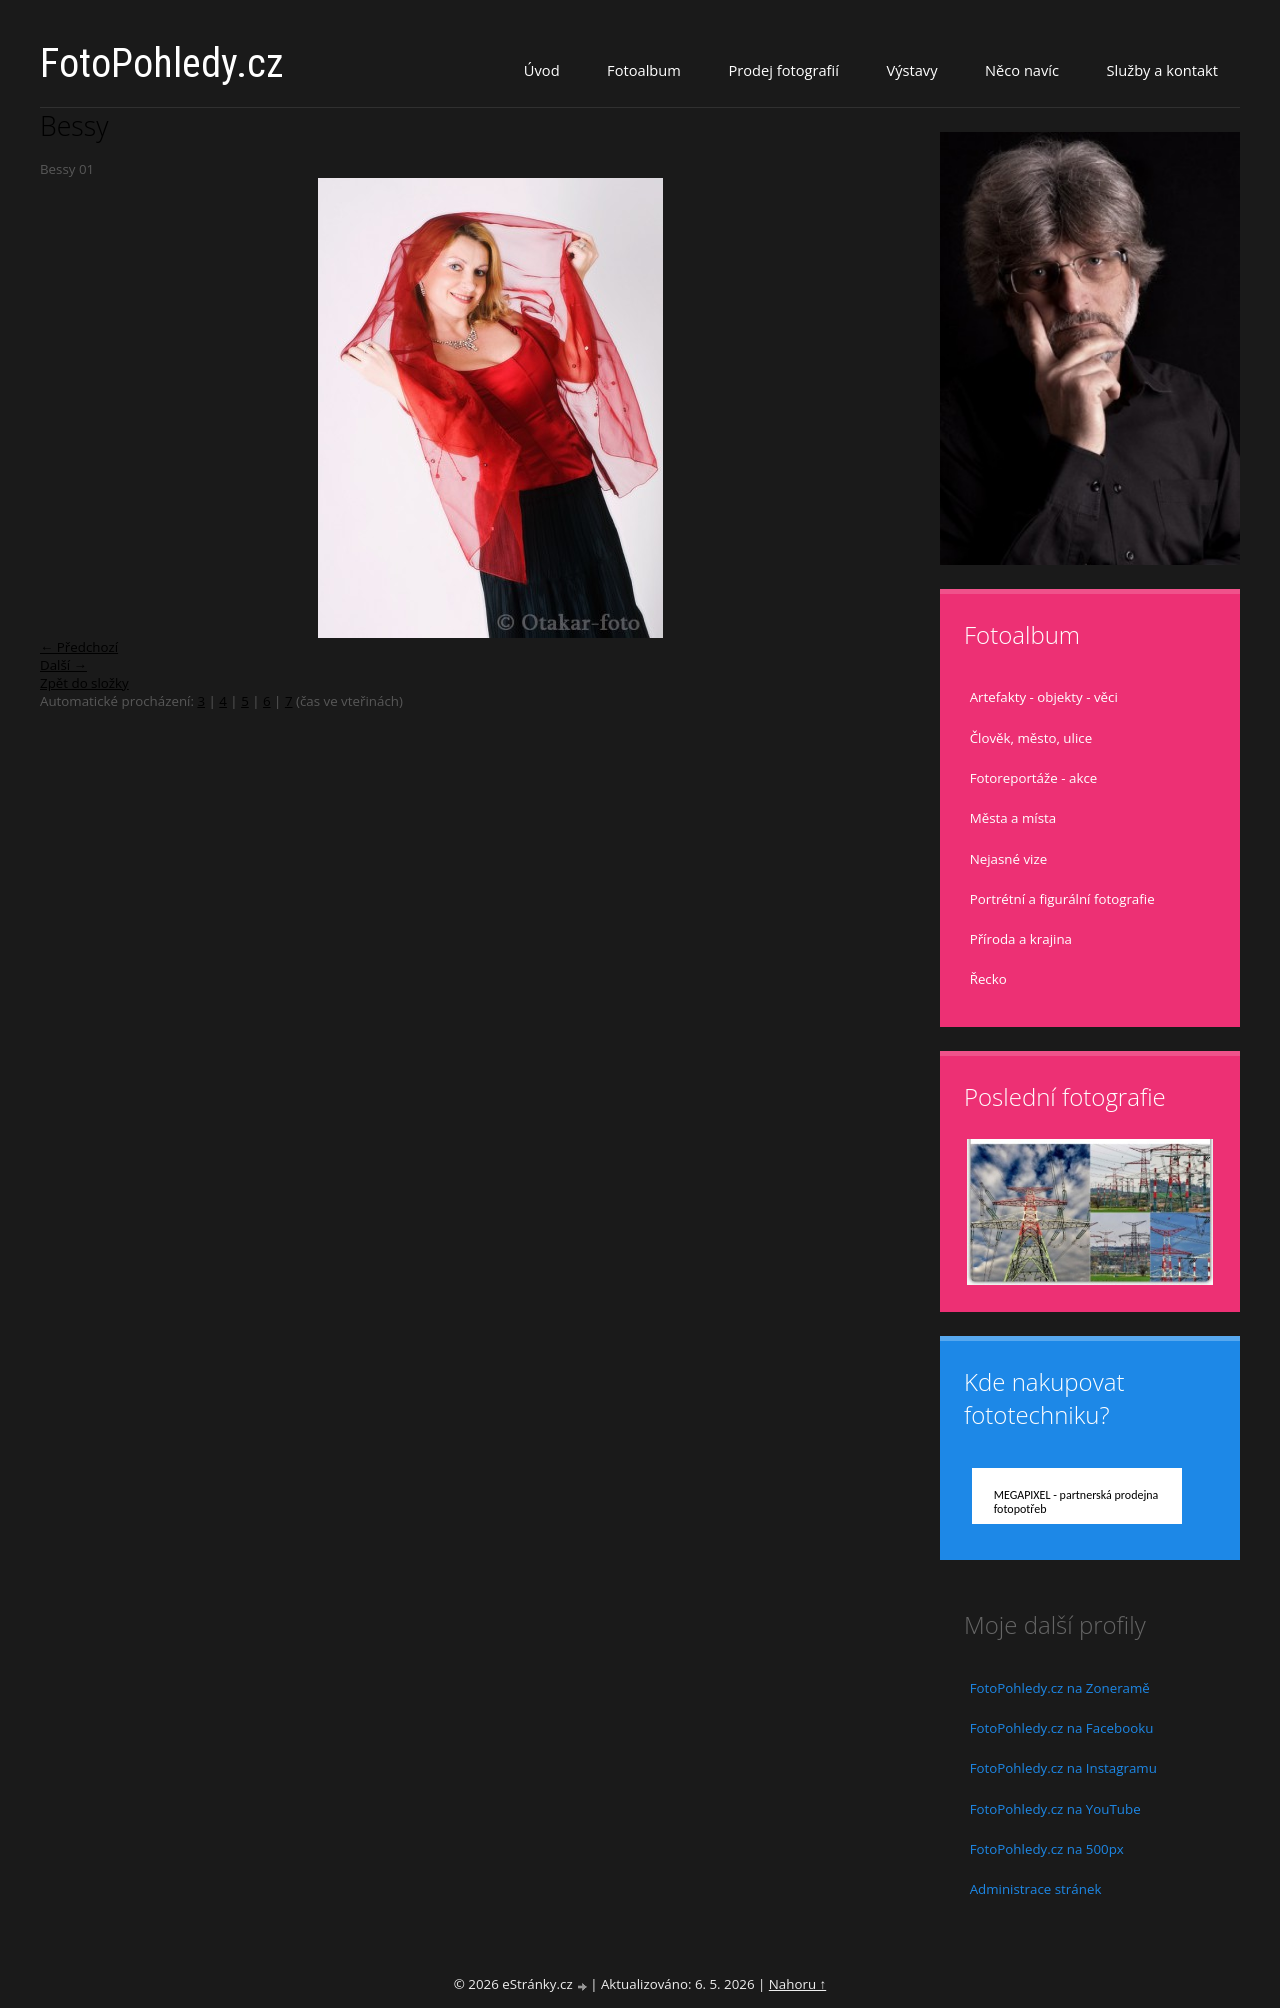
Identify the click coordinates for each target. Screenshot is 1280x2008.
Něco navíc (1022, 70)
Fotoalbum (644, 70)
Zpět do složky (84, 683)
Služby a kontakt (1162, 70)
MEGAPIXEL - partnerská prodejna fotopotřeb (1076, 1502)
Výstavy (911, 70)
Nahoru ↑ (797, 1984)
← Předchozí (79, 647)
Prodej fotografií (783, 70)
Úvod (542, 70)
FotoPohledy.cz (162, 63)
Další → (63, 665)
